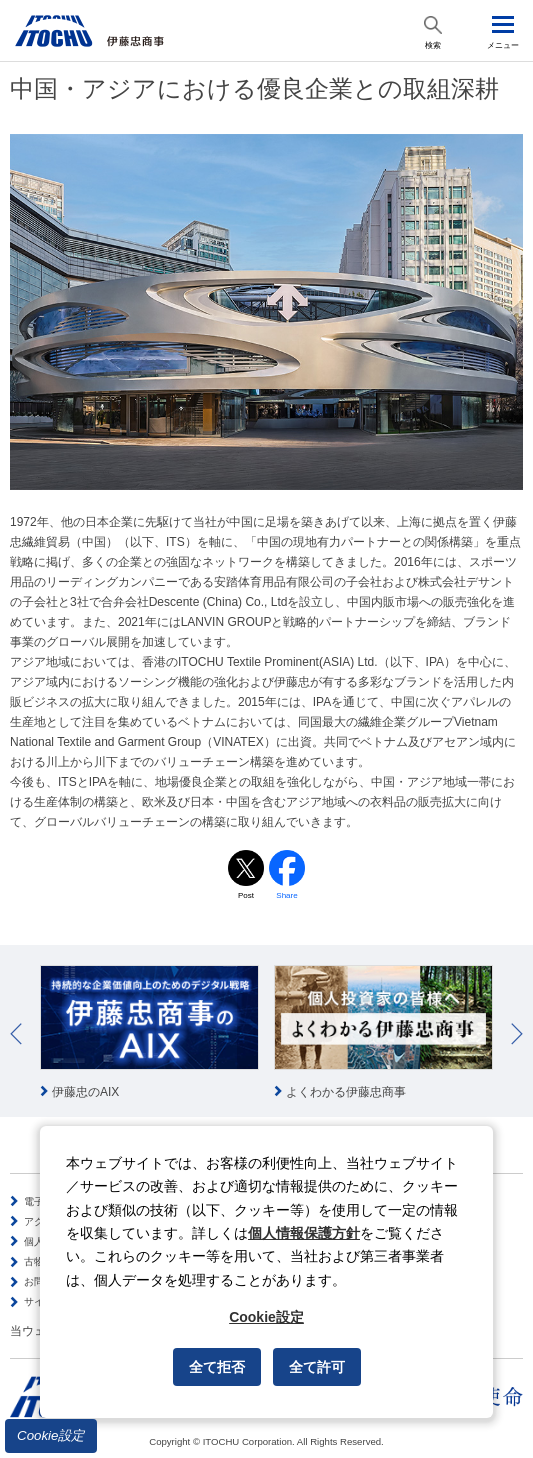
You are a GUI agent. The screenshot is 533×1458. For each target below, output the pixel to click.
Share (286, 895)
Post (246, 895)
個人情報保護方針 (304, 1233)
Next (517, 1034)
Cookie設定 (51, 1435)
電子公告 (44, 1201)
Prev (16, 1034)
